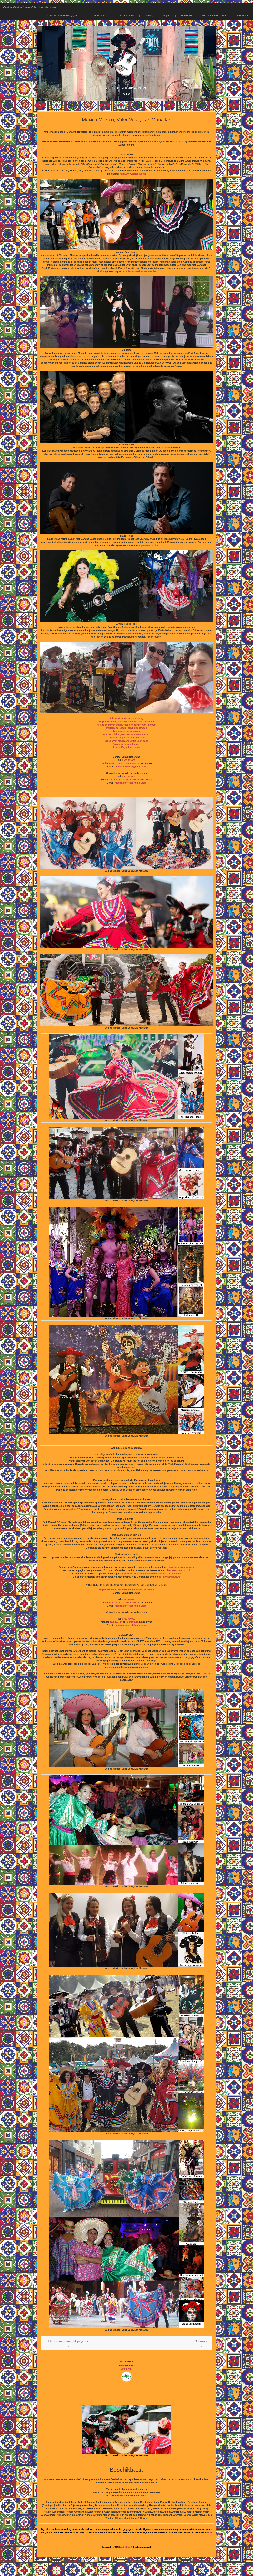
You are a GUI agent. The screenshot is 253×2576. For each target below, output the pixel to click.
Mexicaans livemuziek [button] (214, 15)
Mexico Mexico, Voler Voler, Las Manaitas (29, 7)
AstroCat (125, 2547)
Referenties (186, 15)
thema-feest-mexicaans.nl (181, 1567)
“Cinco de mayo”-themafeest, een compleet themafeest (126, 724)
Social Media (126, 2361)
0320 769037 (128, 760)
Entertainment (127, 15)
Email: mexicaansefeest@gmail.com (64, 15)
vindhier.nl (126, 2368)
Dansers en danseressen (126, 731)
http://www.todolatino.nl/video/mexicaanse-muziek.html (151, 1573)
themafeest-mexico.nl (178, 1570)
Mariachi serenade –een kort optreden (126, 728)
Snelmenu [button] (242, 15)
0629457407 (116, 779)
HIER (210, 2532)
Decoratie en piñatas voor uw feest (126, 737)
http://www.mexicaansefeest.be (139, 271)
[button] (68, 2343)
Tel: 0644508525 (101, 15)
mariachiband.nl (171, 1577)
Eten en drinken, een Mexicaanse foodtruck (126, 734)
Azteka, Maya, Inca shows (126, 747)
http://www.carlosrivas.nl (133, 173)
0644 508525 (132, 763)
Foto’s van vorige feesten (126, 744)
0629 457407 (115, 763)
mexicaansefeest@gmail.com (130, 766)
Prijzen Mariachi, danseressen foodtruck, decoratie (126, 721)
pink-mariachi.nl (149, 545)
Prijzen (166, 15)
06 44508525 (132, 779)
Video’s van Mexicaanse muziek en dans (126, 741)
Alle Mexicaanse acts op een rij (126, 718)
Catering (149, 15)
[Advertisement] (126, 2568)
